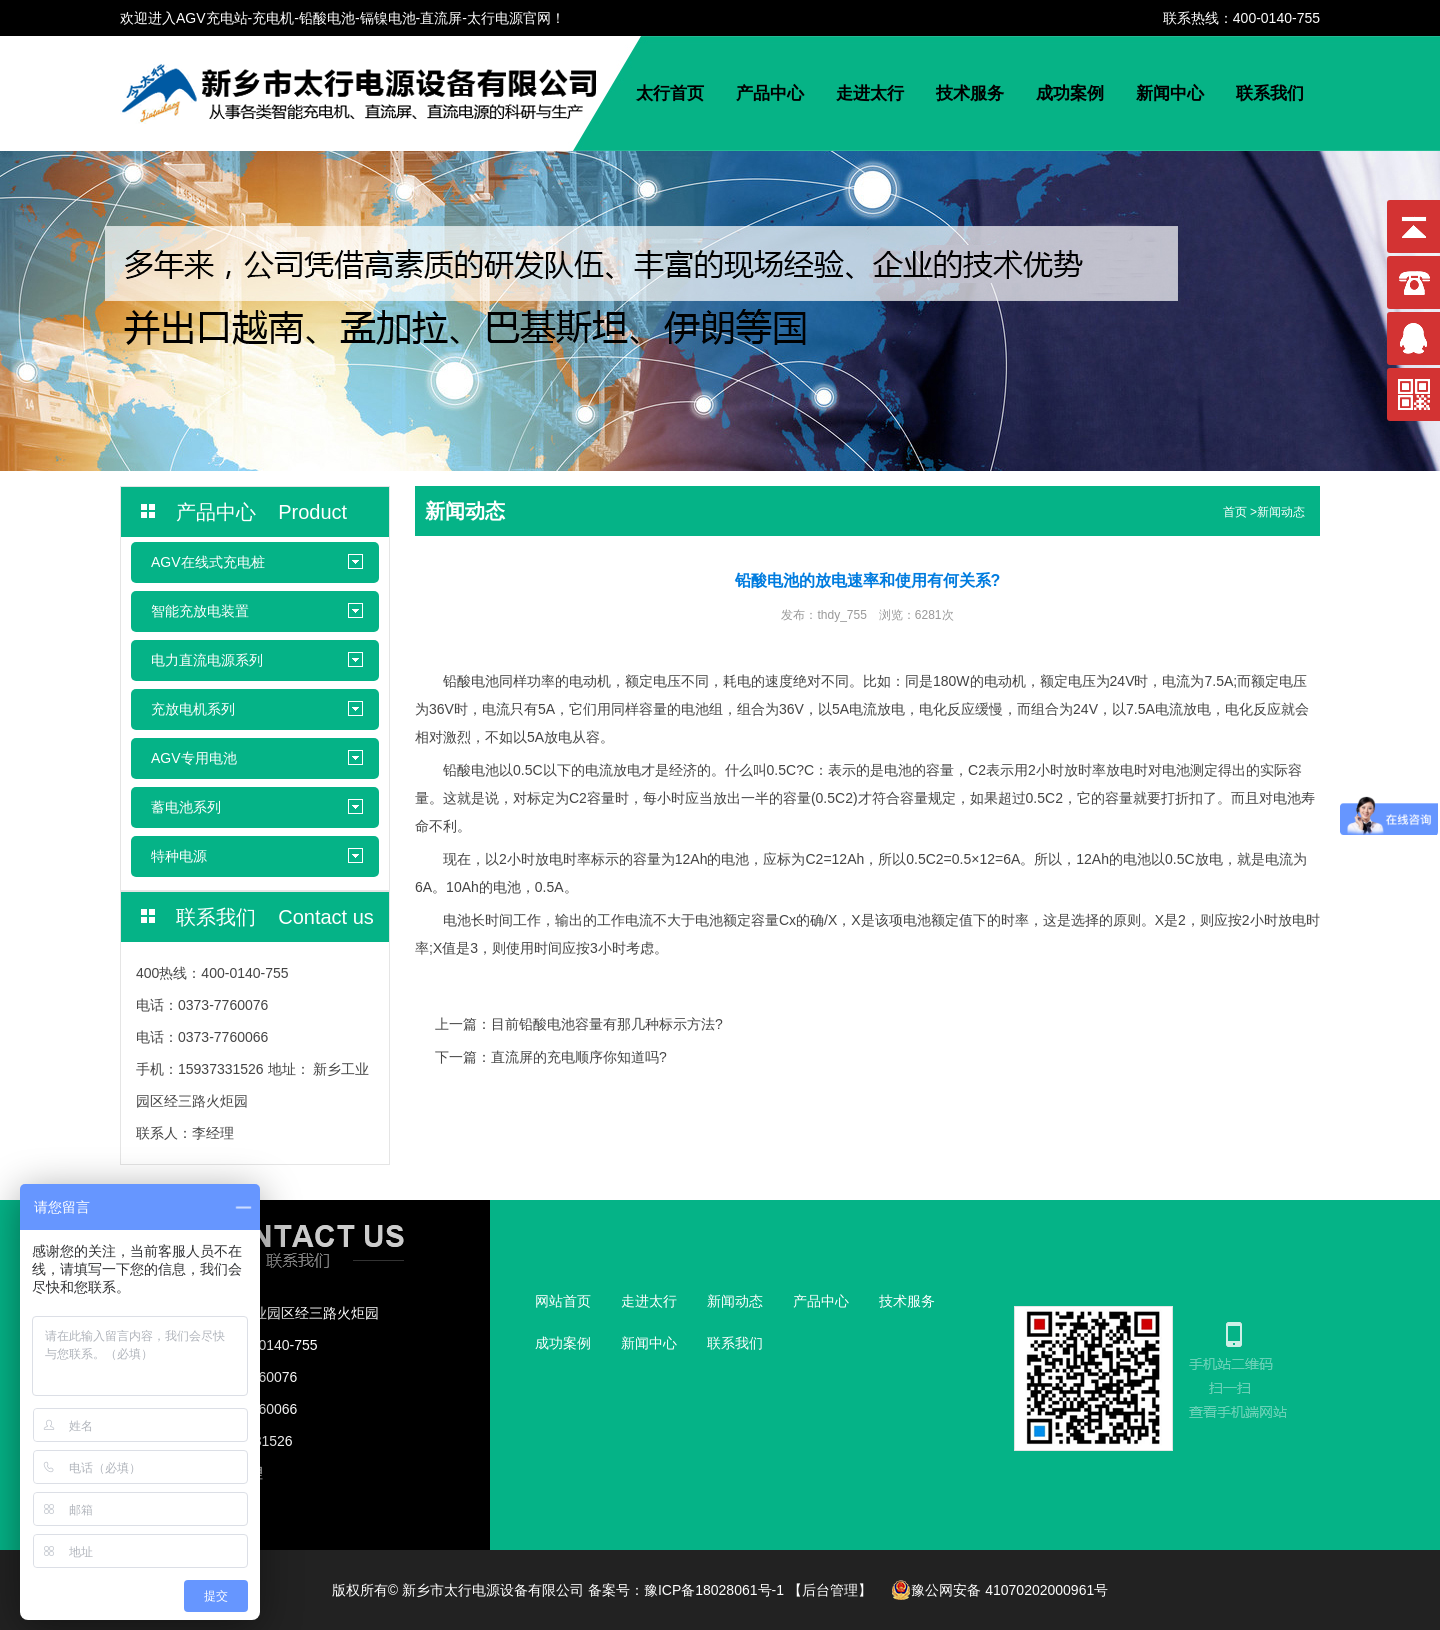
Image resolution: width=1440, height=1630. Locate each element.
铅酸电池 (471, 681)
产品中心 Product (261, 512)
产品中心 (770, 93)
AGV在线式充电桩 (208, 562)
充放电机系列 (193, 709)
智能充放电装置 (200, 611)
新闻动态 (1281, 512)
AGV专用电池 (194, 758)
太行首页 (670, 93)
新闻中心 (1170, 93)
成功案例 (1070, 93)
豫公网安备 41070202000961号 (999, 1590)
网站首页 (563, 1301)
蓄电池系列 (186, 807)
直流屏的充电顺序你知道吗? (579, 1057)
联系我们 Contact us (275, 917)
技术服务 (970, 93)
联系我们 (1270, 93)
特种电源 (179, 856)
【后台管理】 (830, 1590)
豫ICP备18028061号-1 (714, 1590)
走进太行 (870, 93)
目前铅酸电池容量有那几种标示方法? (607, 1024)
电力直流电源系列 (207, 660)
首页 (1235, 512)
